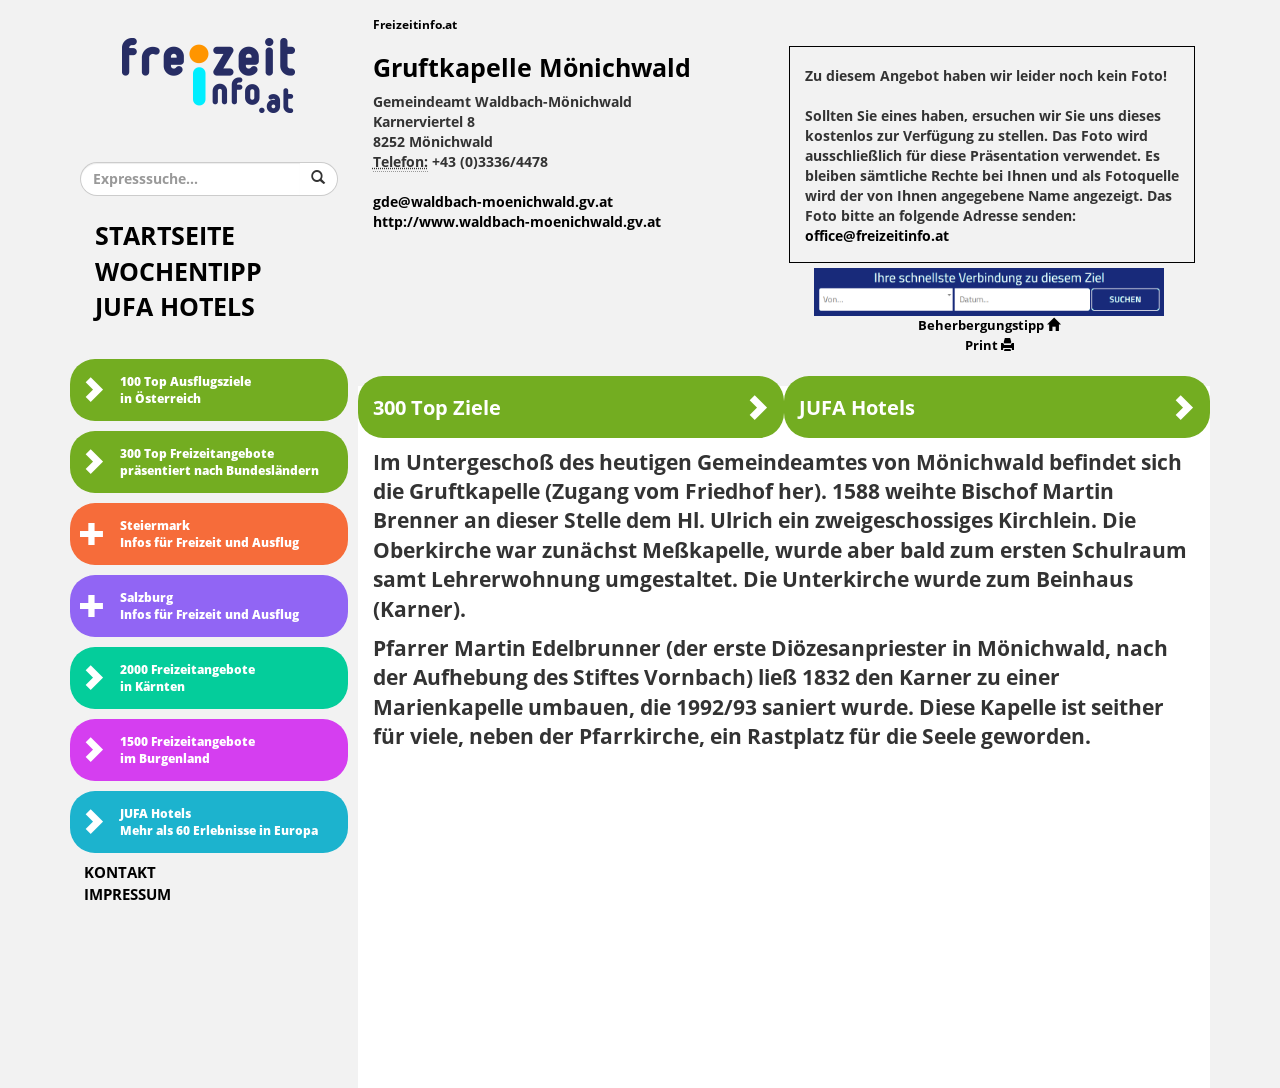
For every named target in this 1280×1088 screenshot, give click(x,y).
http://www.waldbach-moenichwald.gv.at (517, 222)
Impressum (127, 895)
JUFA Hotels (175, 307)
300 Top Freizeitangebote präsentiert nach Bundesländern (199, 462)
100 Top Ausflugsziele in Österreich (165, 390)
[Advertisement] (784, 912)
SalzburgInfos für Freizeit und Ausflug (189, 606)
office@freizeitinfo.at (877, 236)
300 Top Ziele (571, 407)
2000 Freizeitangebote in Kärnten (167, 678)
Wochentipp (178, 272)
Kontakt (120, 873)
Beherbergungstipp (989, 325)
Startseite (165, 236)
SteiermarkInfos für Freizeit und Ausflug (189, 534)
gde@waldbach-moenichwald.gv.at (493, 202)
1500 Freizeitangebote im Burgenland (167, 750)
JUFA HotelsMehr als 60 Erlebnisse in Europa (199, 822)
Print (989, 345)
